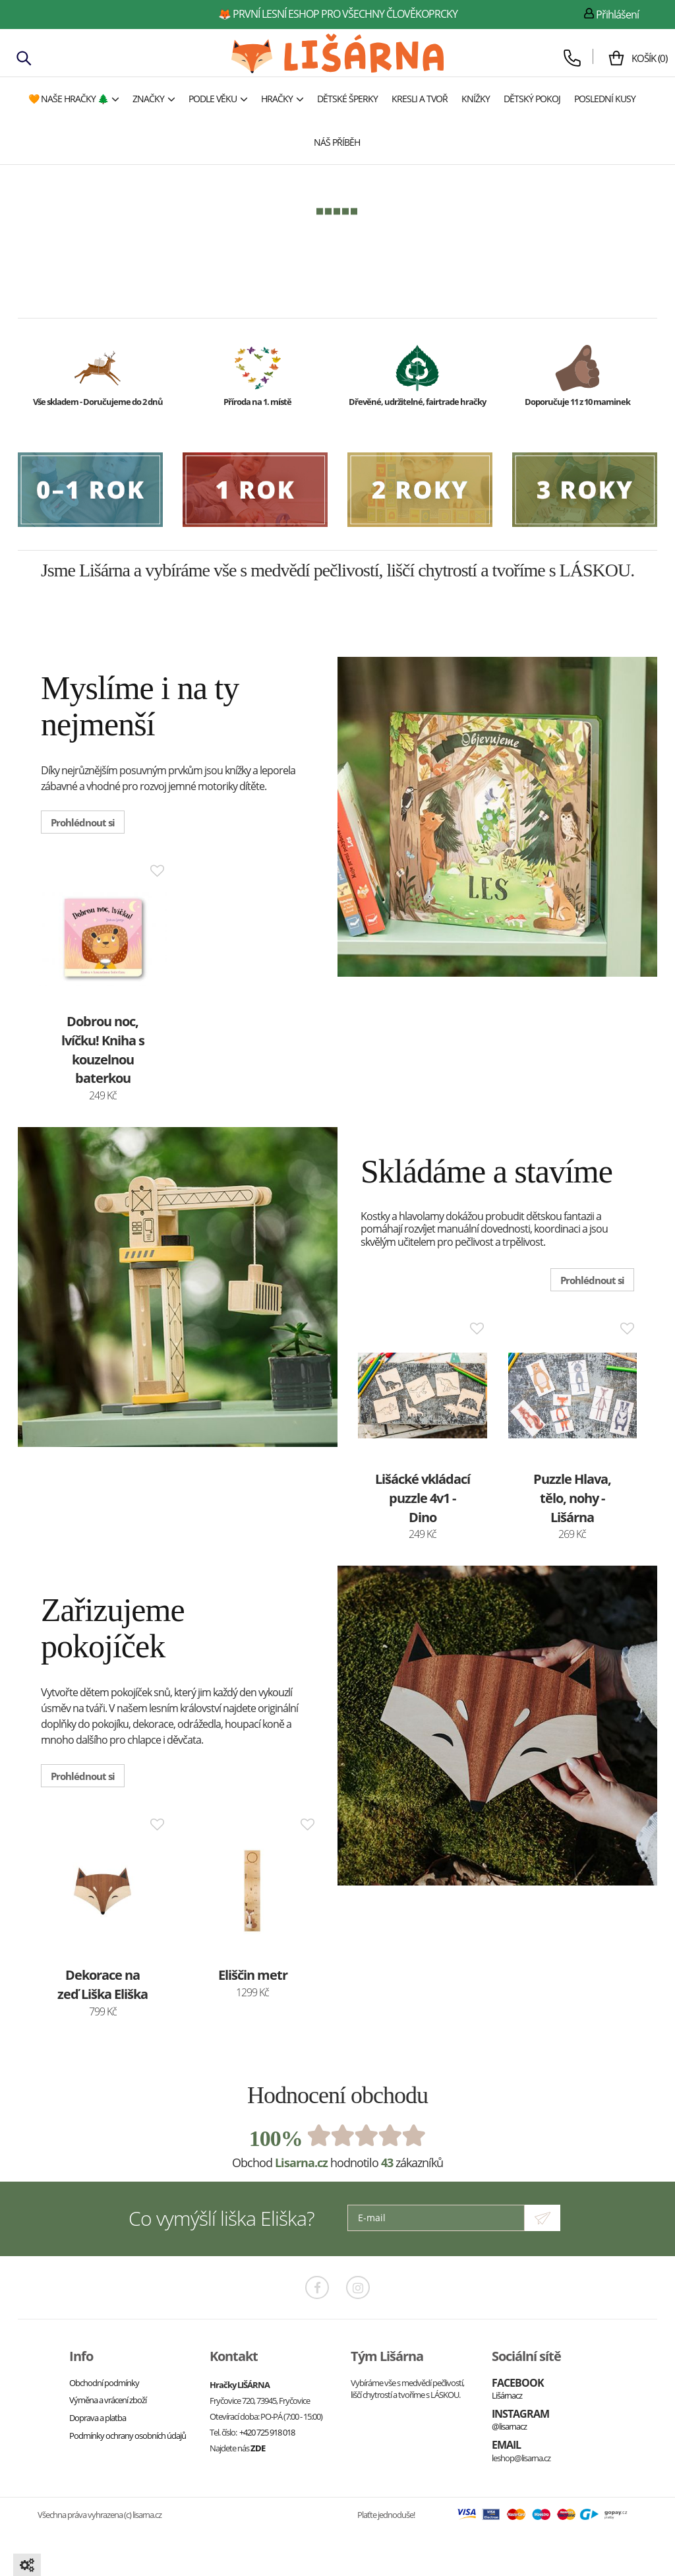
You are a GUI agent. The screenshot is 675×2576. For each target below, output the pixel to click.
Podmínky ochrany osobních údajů (127, 2432)
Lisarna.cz (301, 2160)
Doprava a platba (97, 2415)
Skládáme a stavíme (486, 1169)
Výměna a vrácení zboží (107, 2397)
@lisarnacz (509, 2424)
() (639, 58)
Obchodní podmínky (104, 2380)
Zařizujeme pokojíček (113, 1626)
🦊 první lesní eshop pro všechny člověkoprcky (337, 14)
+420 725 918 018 (267, 2430)
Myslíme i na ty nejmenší (140, 706)
